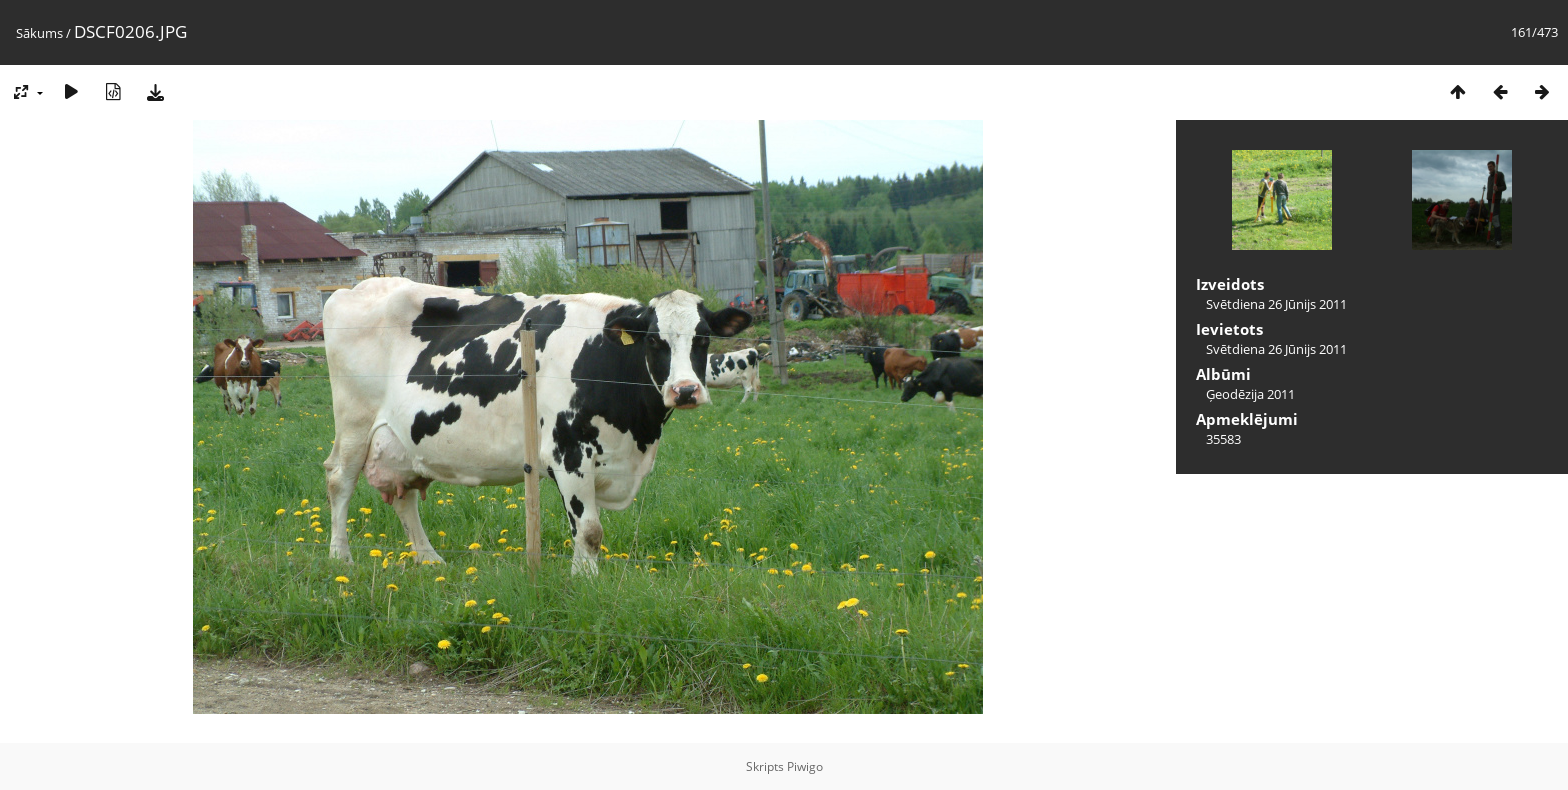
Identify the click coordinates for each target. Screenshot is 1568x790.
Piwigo (805, 766)
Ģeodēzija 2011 (1250, 394)
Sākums (39, 33)
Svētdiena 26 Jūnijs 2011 (1276, 304)
